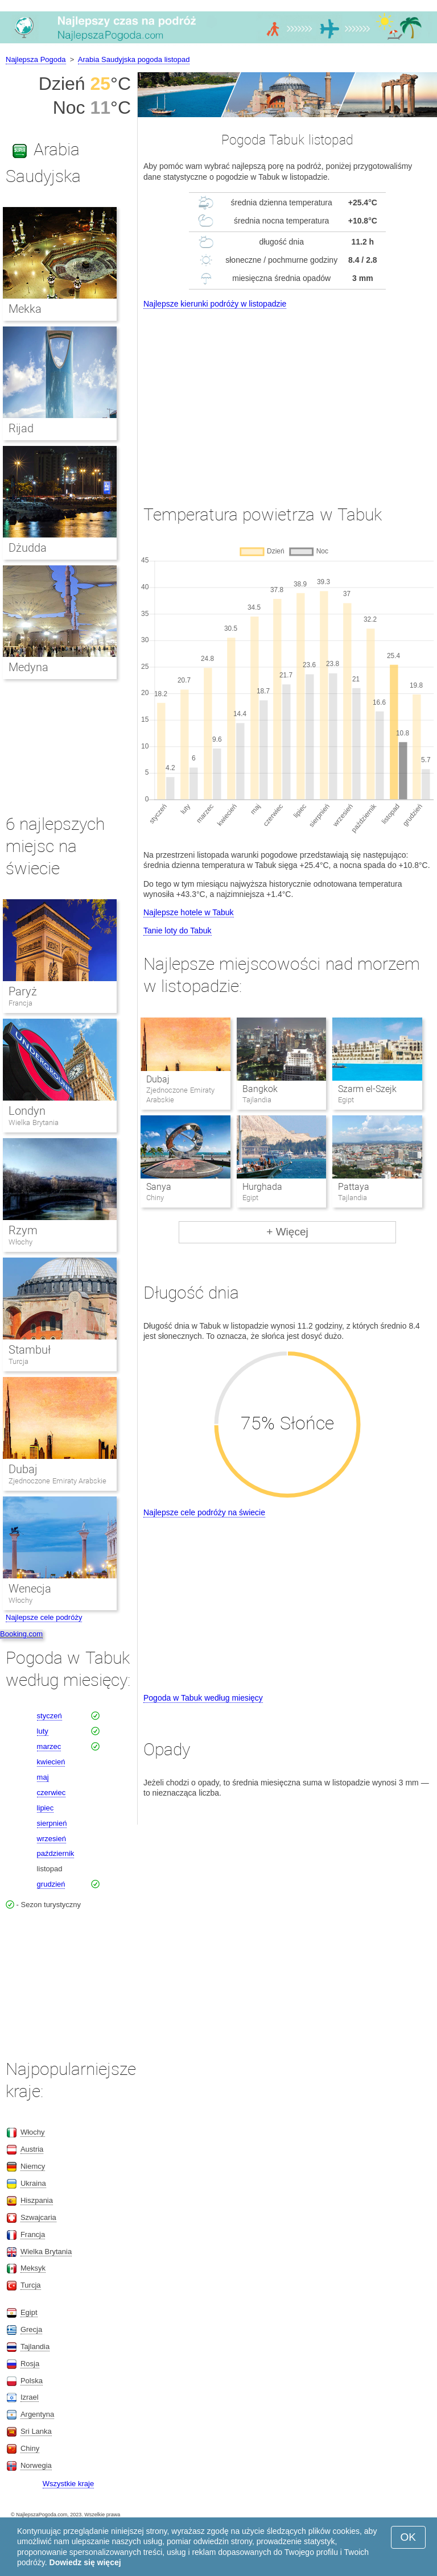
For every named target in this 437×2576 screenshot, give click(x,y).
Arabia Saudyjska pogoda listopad (134, 59)
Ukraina (33, 2183)
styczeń (49, 1715)
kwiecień (51, 1762)
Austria (31, 2149)
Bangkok (260, 1089)
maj (43, 1777)
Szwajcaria (38, 2217)
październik (56, 1853)
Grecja (31, 2329)
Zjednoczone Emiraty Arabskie (57, 1481)
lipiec (45, 1808)
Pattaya (353, 1186)
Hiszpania (36, 2200)
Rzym (23, 1230)
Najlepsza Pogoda (36, 59)
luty (42, 1731)
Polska (31, 2380)
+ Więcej (287, 1232)
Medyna (28, 667)
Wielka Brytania (34, 1122)
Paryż (23, 991)
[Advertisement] (287, 396)
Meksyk (33, 2268)
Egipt (29, 2312)
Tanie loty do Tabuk (177, 930)
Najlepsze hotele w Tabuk (188, 912)
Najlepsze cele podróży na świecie (204, 1512)
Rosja (29, 2363)
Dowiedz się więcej (85, 2562)
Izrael (29, 2397)
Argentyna (37, 2414)
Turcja (18, 1361)
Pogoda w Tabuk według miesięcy (203, 1697)
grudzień (51, 1884)
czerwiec (51, 1792)
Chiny (29, 2448)
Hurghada (262, 1186)
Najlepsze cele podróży (44, 1617)
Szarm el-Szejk (367, 1089)
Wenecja (30, 1588)
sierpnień (52, 1823)
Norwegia (36, 2465)
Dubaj (158, 1079)
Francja (20, 1003)
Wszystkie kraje (68, 2483)
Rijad (21, 428)
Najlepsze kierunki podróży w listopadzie (214, 303)
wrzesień (51, 1838)
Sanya (158, 1186)
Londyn (27, 1111)
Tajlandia (35, 2346)
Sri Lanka (36, 2431)
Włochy (20, 1242)
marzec (49, 1746)
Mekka (25, 309)
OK (408, 2537)
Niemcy (32, 2166)
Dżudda (28, 548)
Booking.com (21, 1634)
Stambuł (30, 1350)
